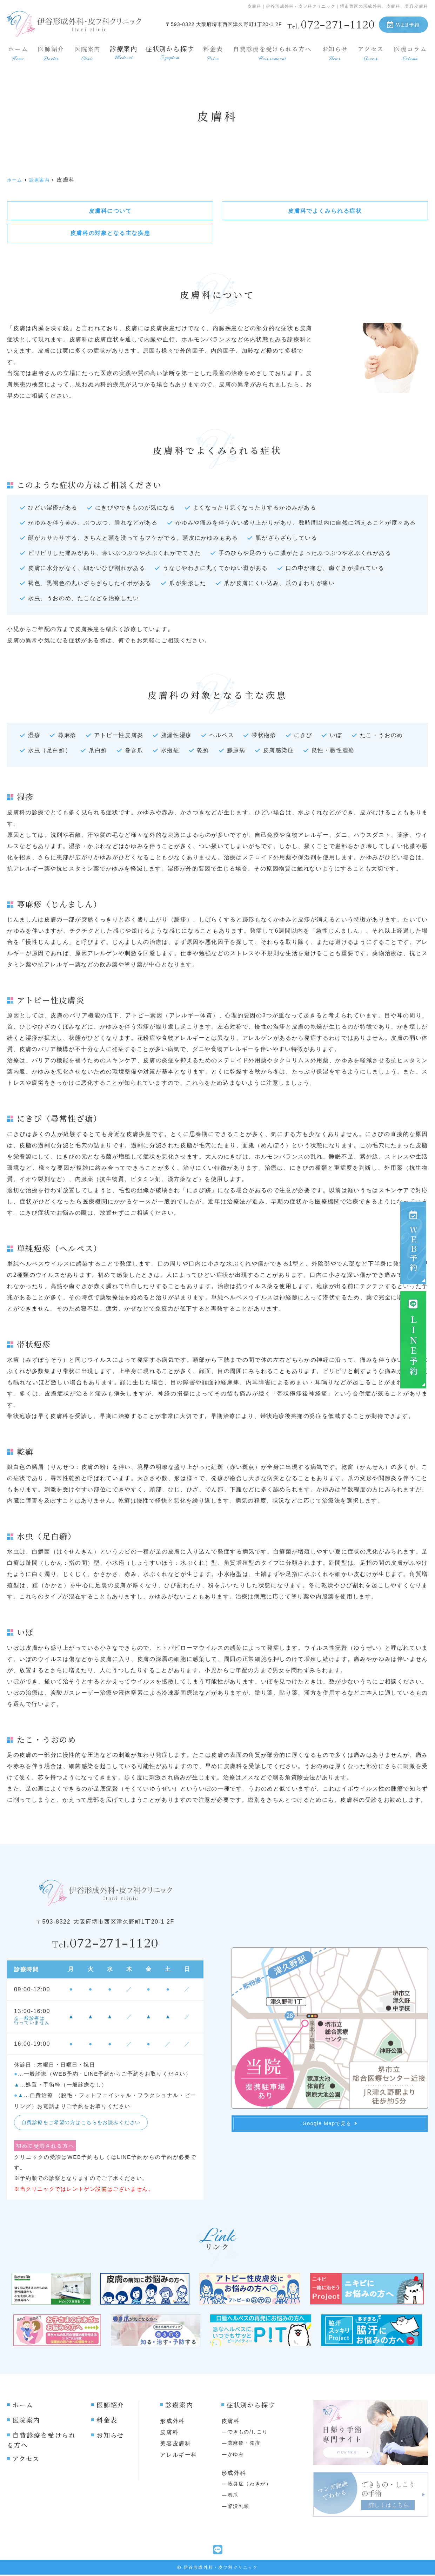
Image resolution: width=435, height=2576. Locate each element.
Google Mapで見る (330, 2125)
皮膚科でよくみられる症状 (325, 211)
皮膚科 (169, 2434)
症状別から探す (168, 51)
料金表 (211, 51)
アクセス (371, 51)
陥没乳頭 (238, 2507)
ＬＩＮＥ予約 (413, 1338)
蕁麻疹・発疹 (244, 2444)
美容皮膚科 (175, 2445)
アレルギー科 (178, 2456)
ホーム (17, 51)
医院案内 (86, 51)
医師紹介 (50, 51)
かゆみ (236, 2455)
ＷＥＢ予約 (413, 1241)
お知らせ (335, 51)
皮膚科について (110, 211)
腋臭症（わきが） (250, 2485)
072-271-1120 (105, 1944)
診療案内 (122, 51)
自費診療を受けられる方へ (272, 51)
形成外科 (172, 2422)
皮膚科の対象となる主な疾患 (110, 233)
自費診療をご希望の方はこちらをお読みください (85, 2123)
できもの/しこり (248, 2433)
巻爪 (233, 2496)
